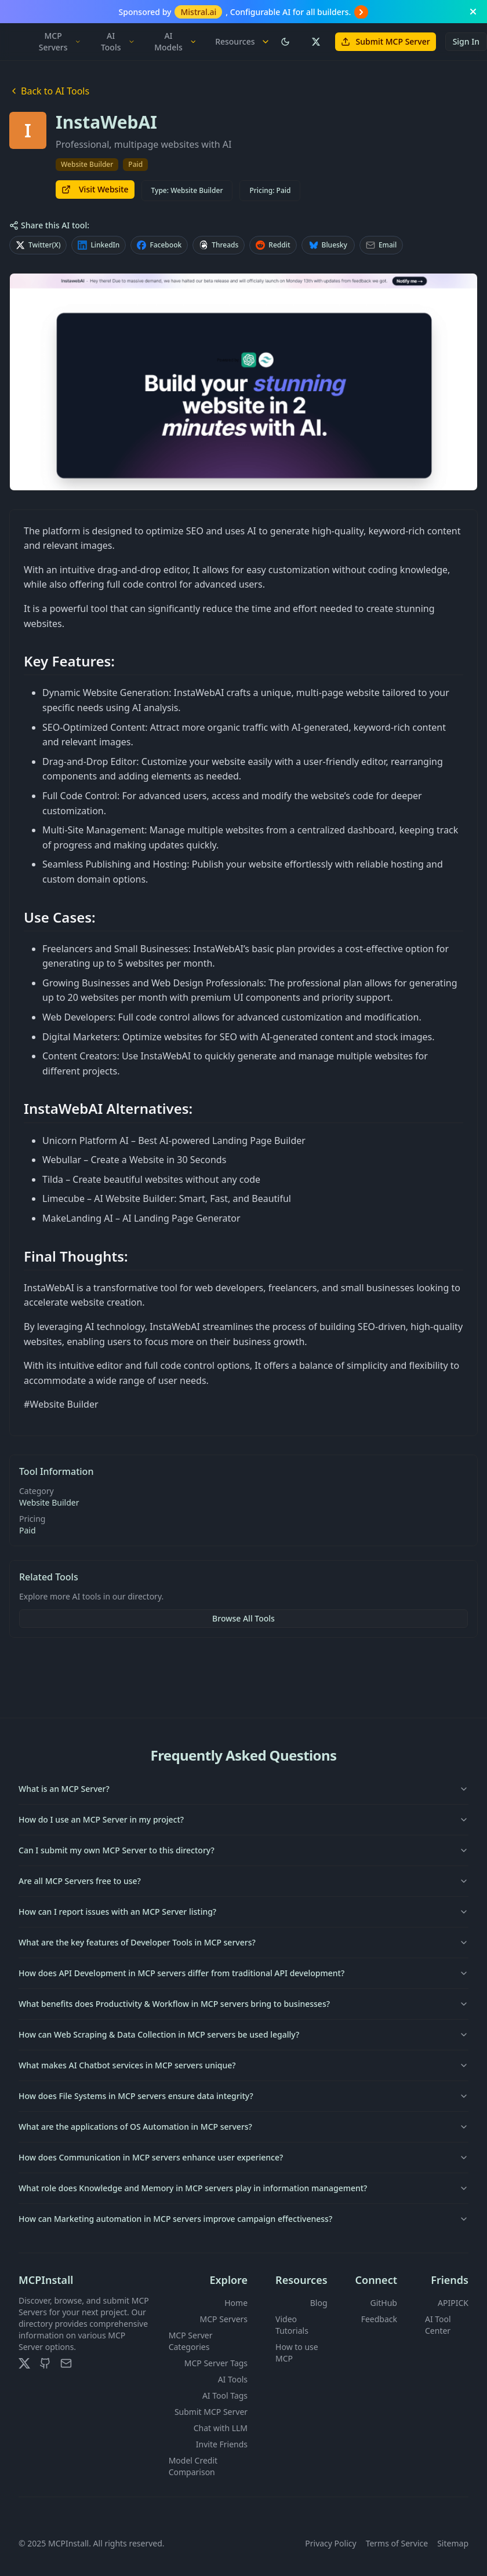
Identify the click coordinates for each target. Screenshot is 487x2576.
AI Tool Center (438, 2324)
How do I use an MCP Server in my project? (243, 1819)
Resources (242, 41)
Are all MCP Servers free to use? (243, 1880)
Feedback (379, 2318)
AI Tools (118, 41)
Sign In (466, 41)
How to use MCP (296, 2352)
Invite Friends (222, 2444)
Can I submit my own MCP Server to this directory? (243, 1850)
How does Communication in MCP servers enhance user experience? (243, 2157)
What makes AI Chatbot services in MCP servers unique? (243, 2065)
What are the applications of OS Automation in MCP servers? (243, 2126)
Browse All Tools (243, 1618)
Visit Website (95, 189)
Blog (319, 2302)
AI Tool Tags (225, 2395)
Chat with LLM (221, 2427)
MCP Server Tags (216, 2363)
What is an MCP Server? (243, 1788)
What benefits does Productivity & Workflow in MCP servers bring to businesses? (243, 2003)
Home (236, 2302)
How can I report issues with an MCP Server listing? (243, 1911)
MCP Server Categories (191, 2341)
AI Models (175, 41)
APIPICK (453, 2302)
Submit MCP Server (385, 41)
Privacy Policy (330, 2543)
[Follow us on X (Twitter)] (315, 42)
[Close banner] (473, 11)
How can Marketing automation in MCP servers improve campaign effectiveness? (243, 2218)
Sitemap (452, 2543)
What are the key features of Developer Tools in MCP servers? (243, 1942)
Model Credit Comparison (193, 2466)
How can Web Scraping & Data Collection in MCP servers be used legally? (243, 2034)
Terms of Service (397, 2543)
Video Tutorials (291, 2324)
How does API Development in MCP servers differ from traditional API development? (243, 1973)
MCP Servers (60, 41)
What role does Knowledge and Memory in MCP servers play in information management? (243, 2188)
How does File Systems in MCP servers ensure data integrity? (243, 2095)
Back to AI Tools (49, 91)
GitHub (383, 2302)
